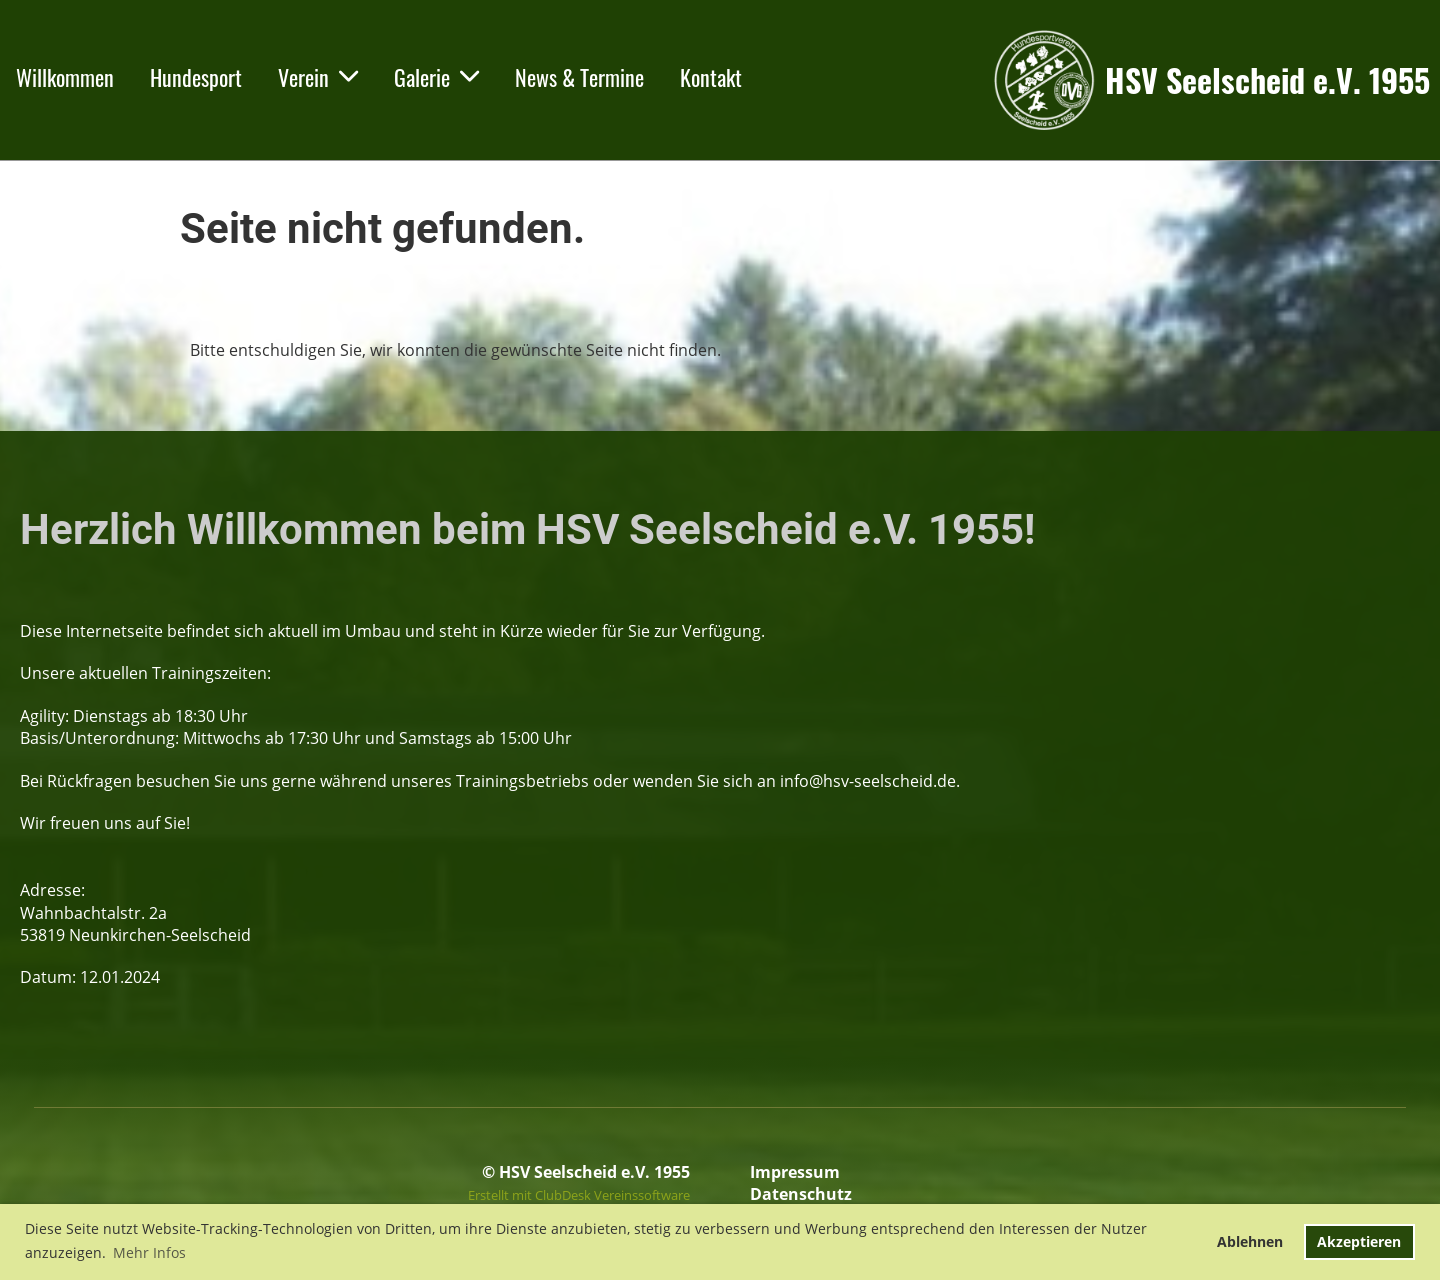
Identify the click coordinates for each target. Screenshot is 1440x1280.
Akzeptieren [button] (1359, 1241)
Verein (318, 77)
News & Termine (579, 77)
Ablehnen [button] (1250, 1241)
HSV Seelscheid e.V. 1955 (1267, 80)
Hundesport (196, 77)
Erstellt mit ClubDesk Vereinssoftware (579, 1195)
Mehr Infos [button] (149, 1252)
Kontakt (711, 77)
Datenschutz (801, 1194)
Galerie (436, 77)
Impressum (795, 1172)
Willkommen (65, 77)
